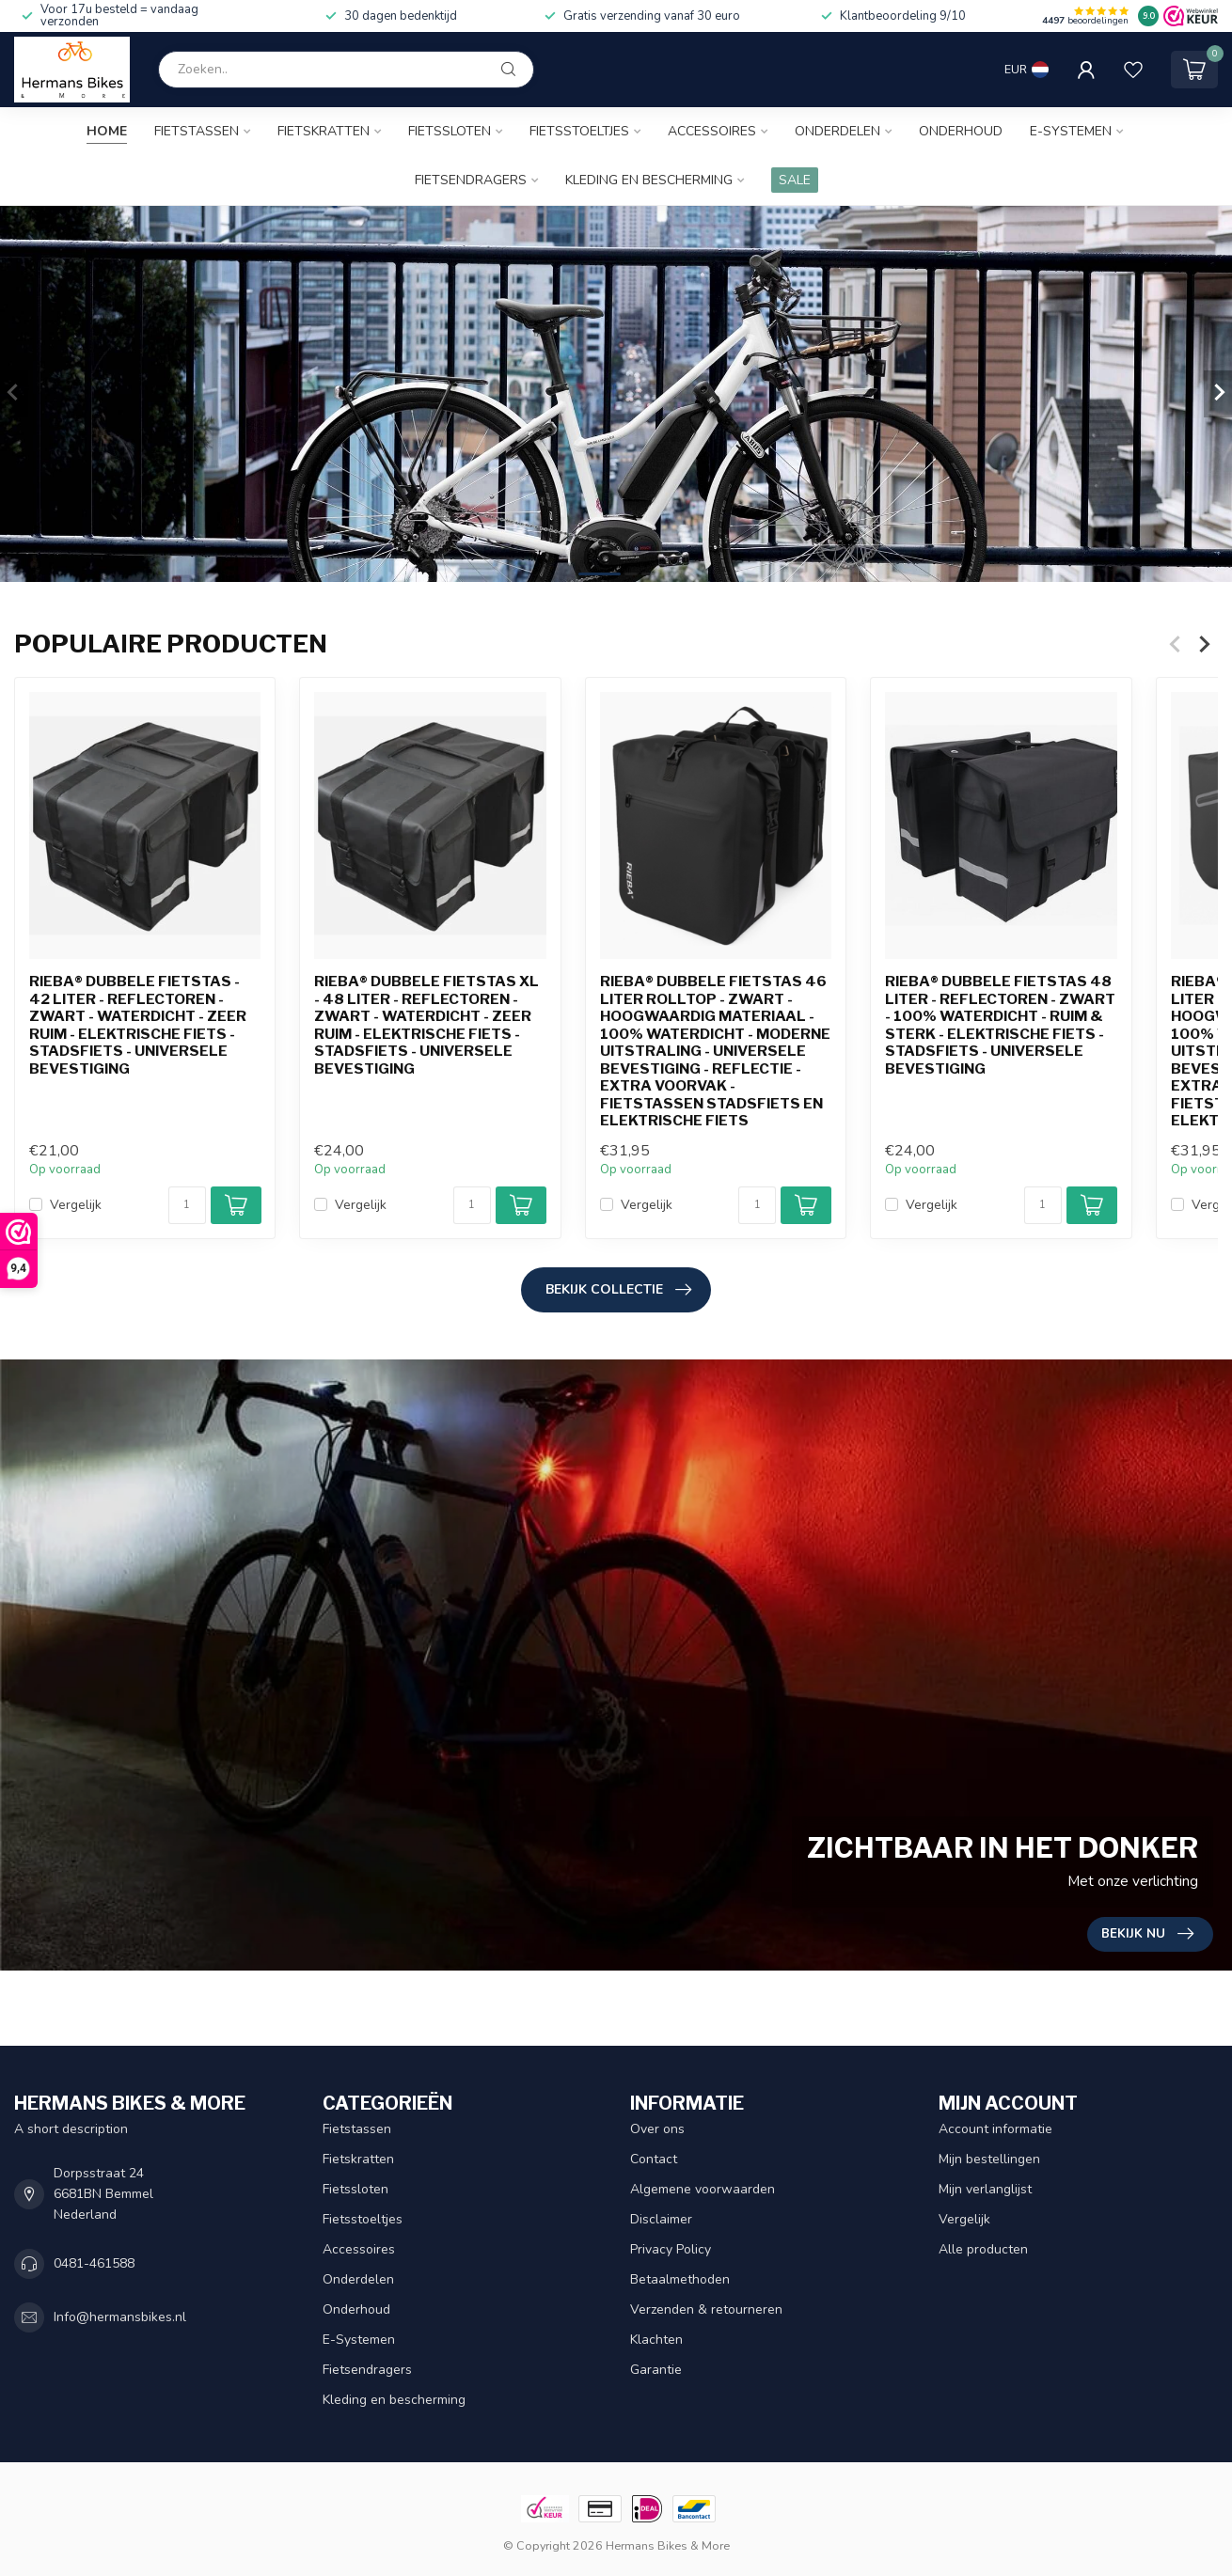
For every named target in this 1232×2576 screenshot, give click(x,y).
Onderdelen (837, 131)
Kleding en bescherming (649, 180)
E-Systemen (1071, 131)
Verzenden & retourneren (706, 2309)
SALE (795, 180)
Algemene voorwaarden (702, 2189)
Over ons (657, 2129)
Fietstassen (196, 131)
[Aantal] (187, 1205)
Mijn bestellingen (989, 2159)
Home (107, 131)
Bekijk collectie (618, 1290)
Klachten (656, 2339)
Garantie (656, 2370)
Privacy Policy (670, 2249)
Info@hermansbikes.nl (120, 2317)
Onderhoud (961, 131)
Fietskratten (323, 131)
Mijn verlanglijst (985, 2189)
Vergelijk (76, 1205)
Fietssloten (449, 131)
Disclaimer (661, 2219)
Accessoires (712, 131)
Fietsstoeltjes (579, 131)
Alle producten (983, 2249)
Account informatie (995, 2129)
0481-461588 (94, 2263)
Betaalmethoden (680, 2279)
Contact (653, 2159)
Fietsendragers (471, 180)
